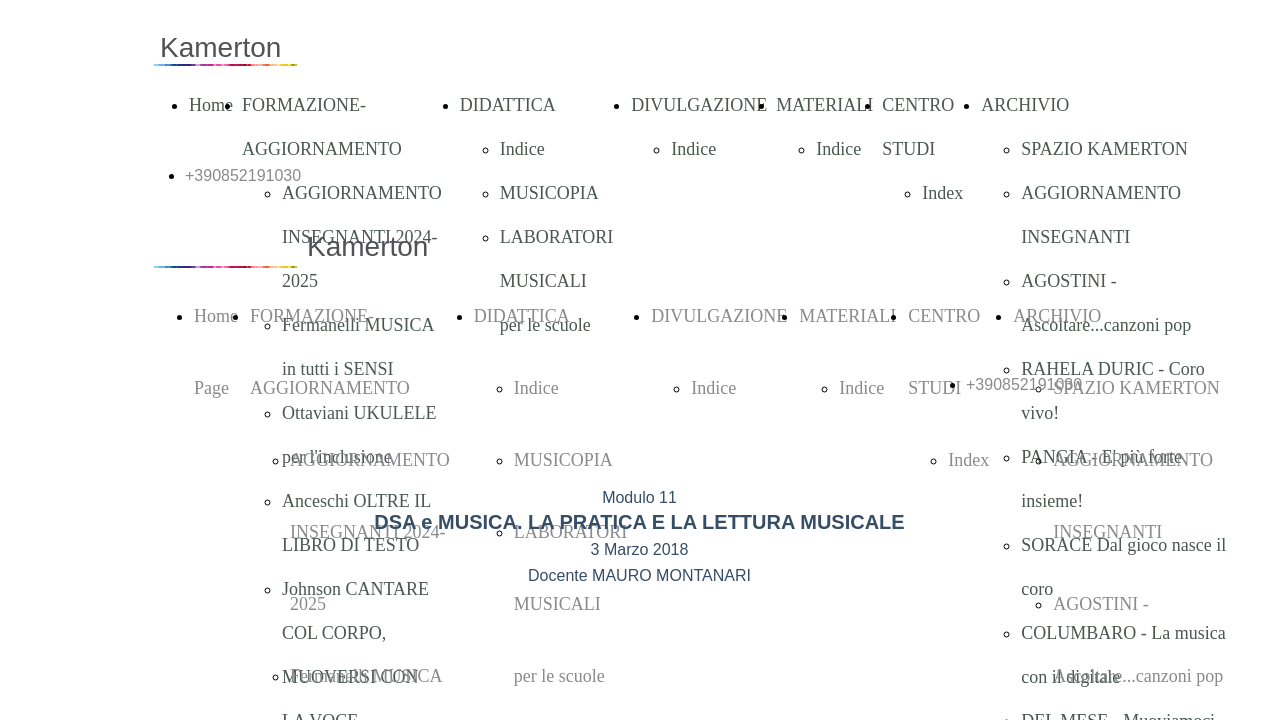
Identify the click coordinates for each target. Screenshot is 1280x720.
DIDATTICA (508, 105)
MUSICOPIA (549, 193)
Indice (522, 149)
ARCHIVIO (1025, 105)
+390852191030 (243, 175)
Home (211, 105)
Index (942, 193)
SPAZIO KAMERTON (1104, 149)
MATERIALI (824, 105)
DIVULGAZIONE (699, 105)
